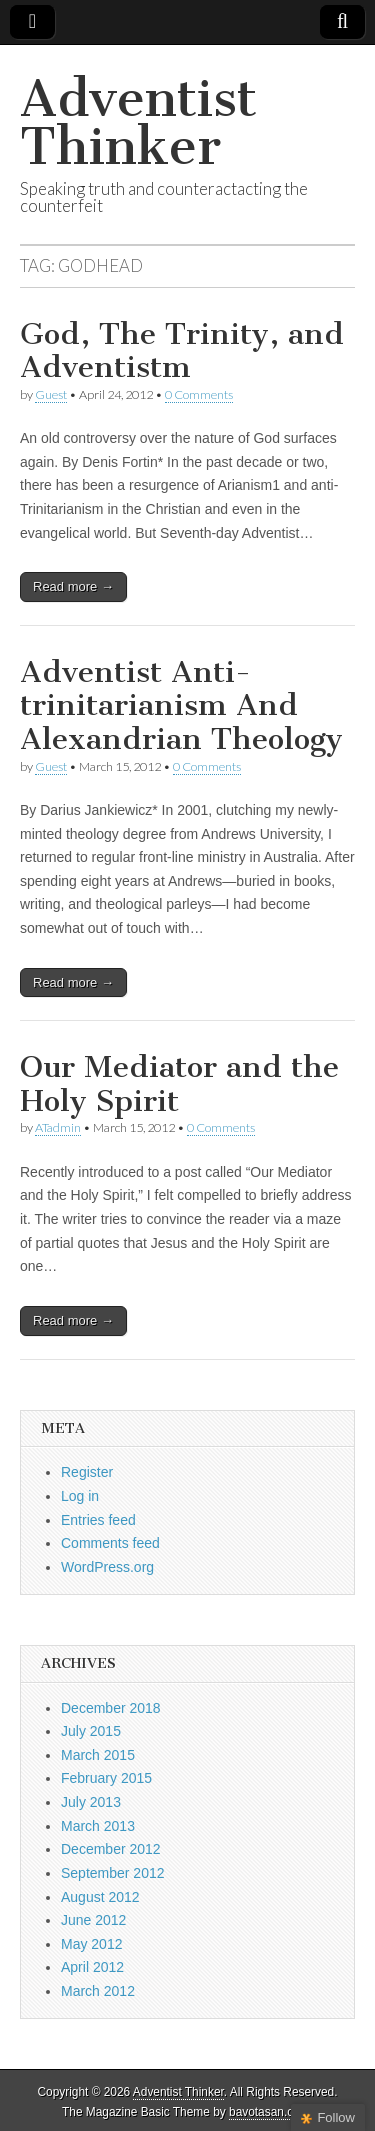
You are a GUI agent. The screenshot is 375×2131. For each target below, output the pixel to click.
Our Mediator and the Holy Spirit (179, 1084)
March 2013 (98, 1826)
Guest (51, 394)
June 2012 (93, 1920)
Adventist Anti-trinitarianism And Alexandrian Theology (181, 705)
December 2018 (111, 1708)
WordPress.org (107, 1567)
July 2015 (91, 1731)
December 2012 (111, 1849)
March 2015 (98, 1755)
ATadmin (58, 1127)
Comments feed (110, 1543)
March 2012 (98, 1991)
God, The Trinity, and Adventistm (182, 351)
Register (87, 1472)
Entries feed (98, 1520)
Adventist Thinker (138, 122)
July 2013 (91, 1802)
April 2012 (92, 1967)
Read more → (73, 586)
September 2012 (113, 1873)
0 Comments (199, 394)
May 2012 (91, 1944)
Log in (80, 1496)
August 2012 (100, 1897)
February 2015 (106, 1778)
